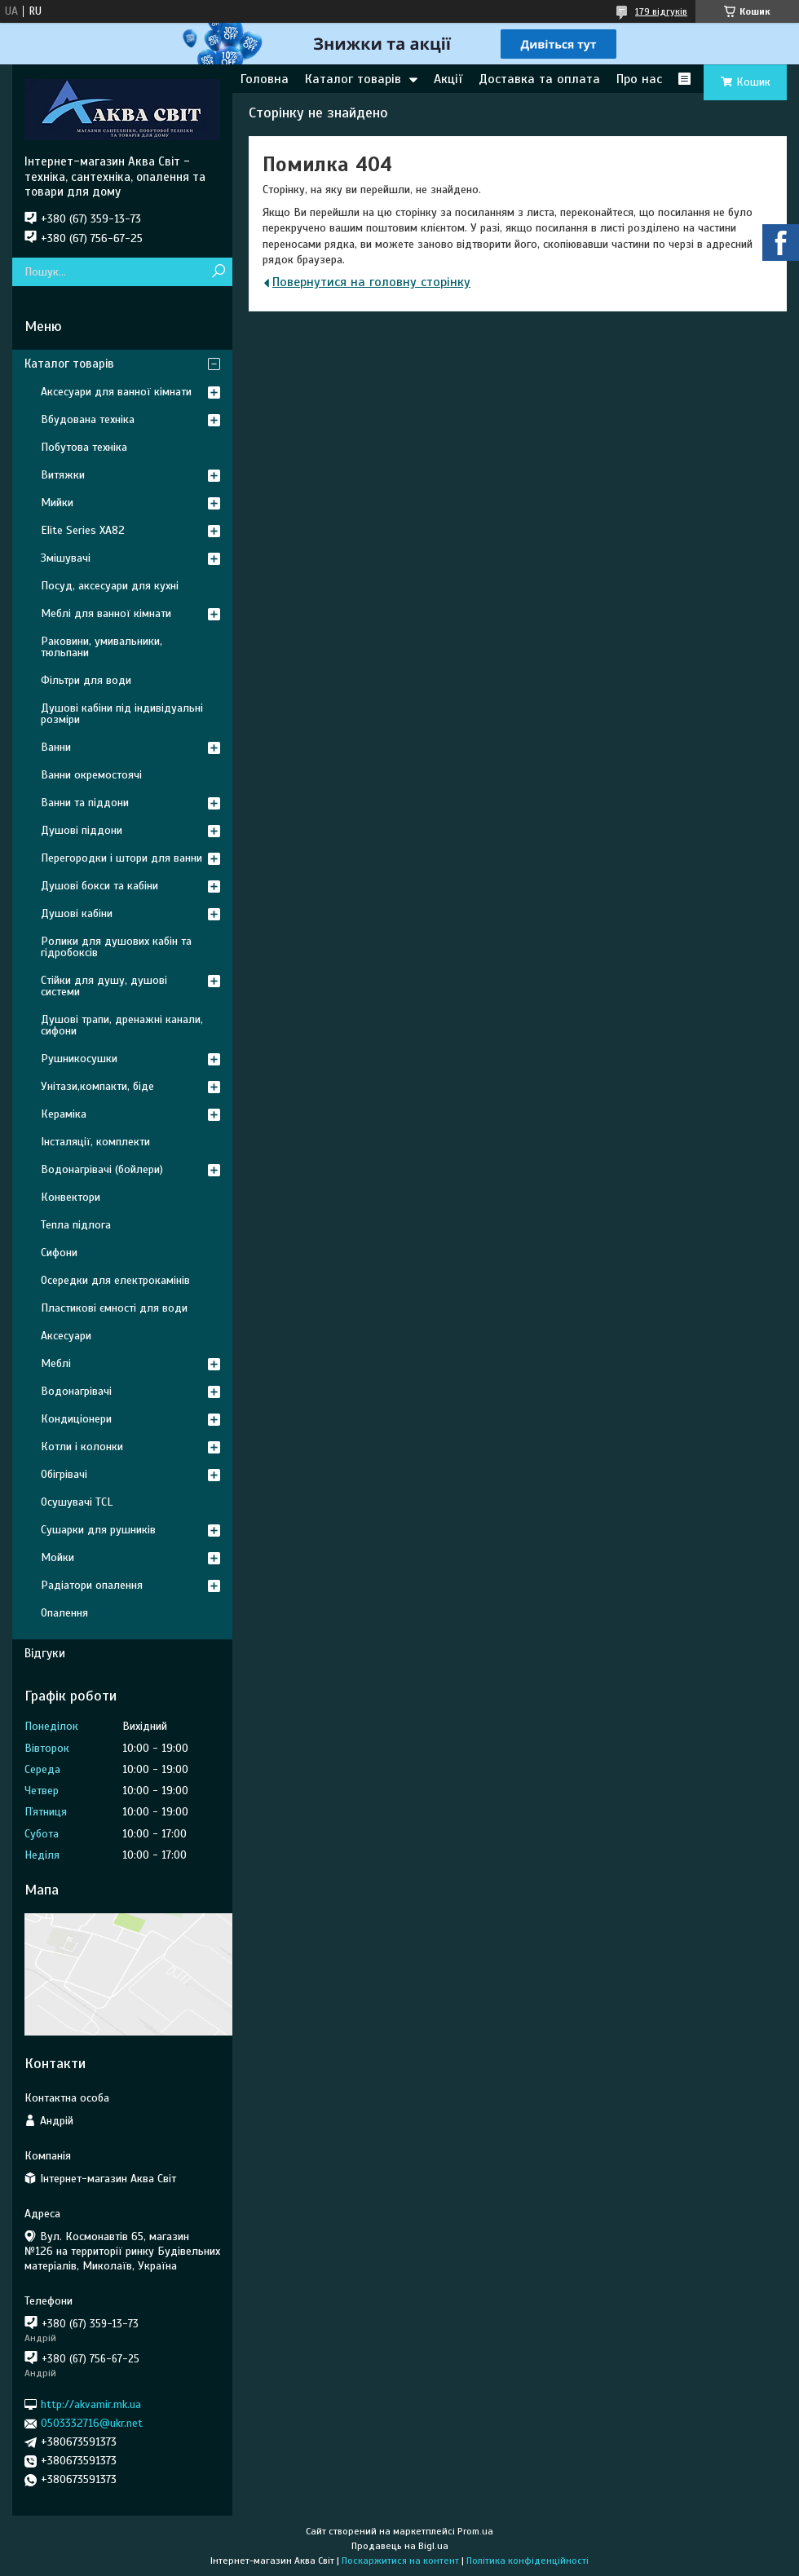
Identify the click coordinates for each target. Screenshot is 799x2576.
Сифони (59, 1252)
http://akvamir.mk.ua (91, 2404)
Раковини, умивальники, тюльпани (101, 646)
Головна (265, 79)
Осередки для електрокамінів (115, 1280)
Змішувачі (65, 558)
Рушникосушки (79, 1058)
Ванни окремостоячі (91, 775)
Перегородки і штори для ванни (121, 858)
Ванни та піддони (85, 802)
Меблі (56, 1363)
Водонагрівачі (76, 1391)
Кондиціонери (76, 1419)
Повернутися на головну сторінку (371, 282)
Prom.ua (475, 2531)
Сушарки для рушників (98, 1530)
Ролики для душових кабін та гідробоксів (116, 946)
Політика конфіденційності (527, 2560)
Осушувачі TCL (77, 1502)
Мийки (57, 502)
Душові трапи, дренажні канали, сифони (122, 1025)
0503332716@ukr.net (92, 2423)
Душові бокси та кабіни (99, 886)
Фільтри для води (86, 680)
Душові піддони (81, 830)
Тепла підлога (76, 1225)
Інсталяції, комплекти (95, 1142)
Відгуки (44, 1653)
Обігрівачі (64, 1474)
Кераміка (63, 1114)
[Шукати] (218, 272)
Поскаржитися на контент (400, 2560)
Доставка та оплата (539, 79)
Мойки (57, 1557)
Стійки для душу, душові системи (104, 986)
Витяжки (63, 475)
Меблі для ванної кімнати (106, 613)
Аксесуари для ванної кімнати (116, 392)
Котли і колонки (82, 1446)
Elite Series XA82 (83, 530)
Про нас (639, 79)
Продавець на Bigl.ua (399, 2546)
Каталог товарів (353, 79)
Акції (448, 79)
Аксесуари (66, 1336)
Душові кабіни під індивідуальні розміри (122, 713)
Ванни (56, 747)
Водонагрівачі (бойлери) (102, 1169)
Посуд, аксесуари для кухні (110, 586)
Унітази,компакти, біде (97, 1086)
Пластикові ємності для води (114, 1308)
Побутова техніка (84, 447)
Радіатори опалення (92, 1585)
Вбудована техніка (88, 419)
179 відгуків (661, 11)
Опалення (64, 1613)
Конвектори (70, 1197)
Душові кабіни (77, 913)
